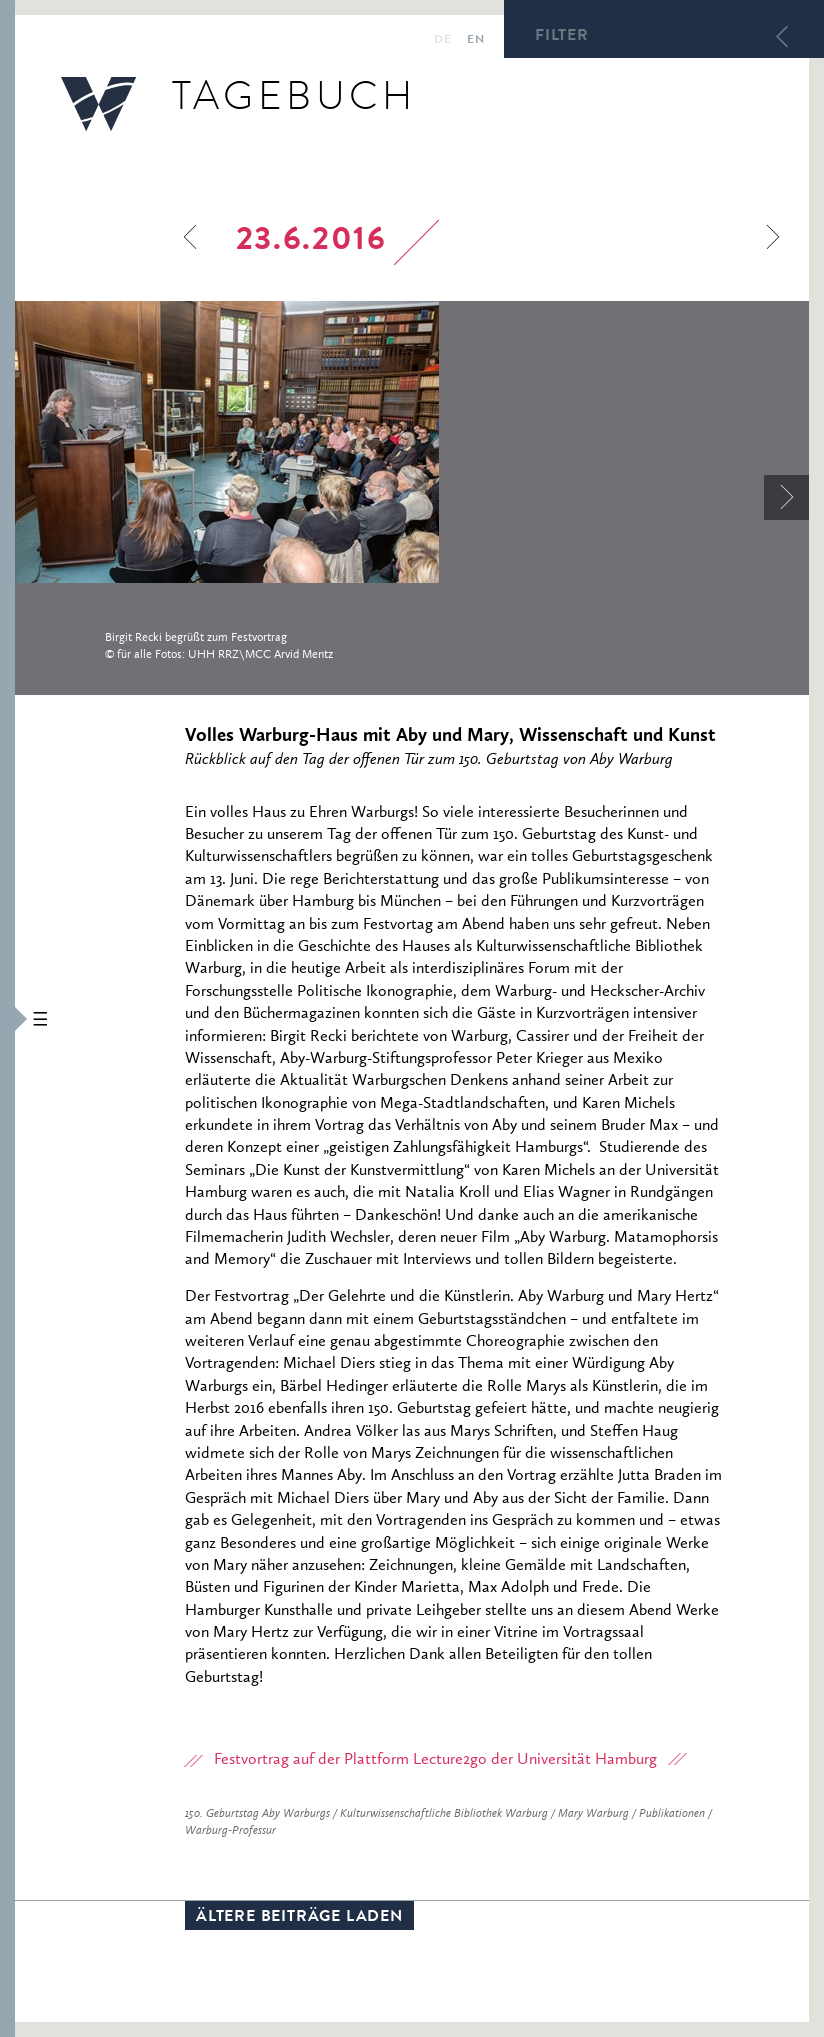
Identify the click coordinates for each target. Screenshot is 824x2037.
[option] (412, 497)
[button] (7, 1018)
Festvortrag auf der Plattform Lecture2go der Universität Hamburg (435, 1760)
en (475, 41)
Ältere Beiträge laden (299, 1918)
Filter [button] (562, 37)
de (442, 41)
